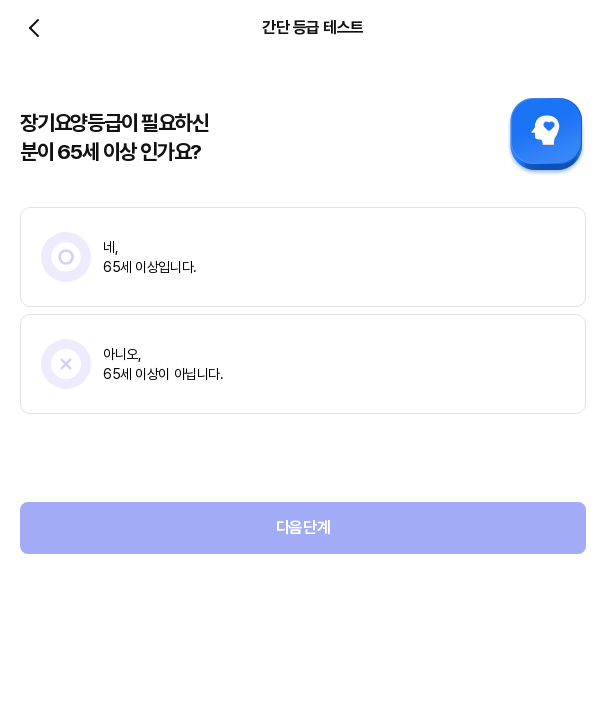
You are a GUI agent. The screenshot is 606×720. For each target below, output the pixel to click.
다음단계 (303, 527)
